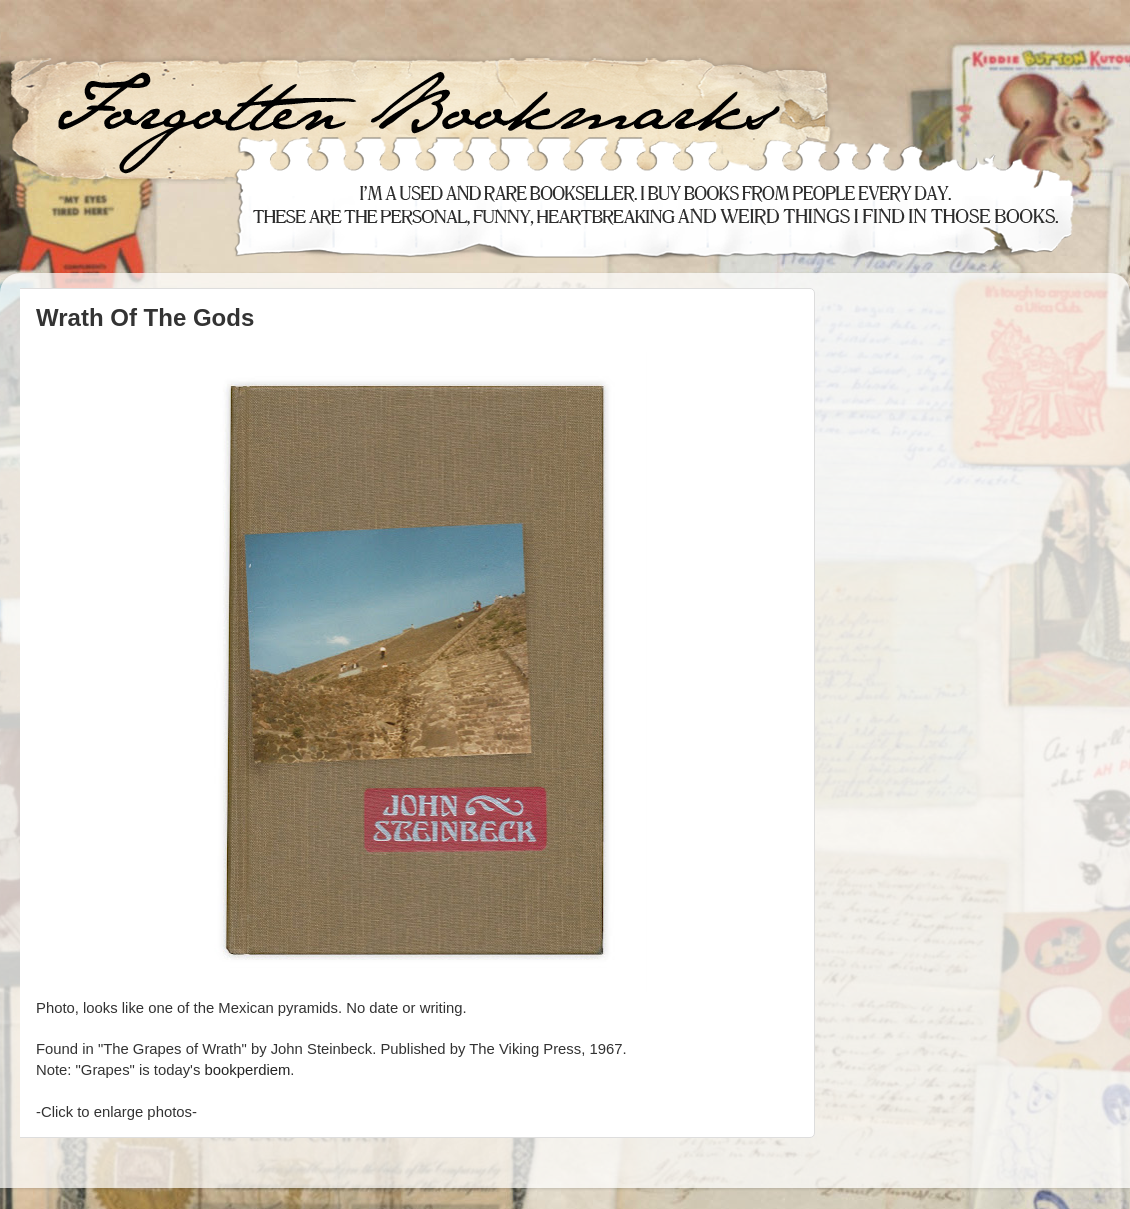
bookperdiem (247, 1070)
